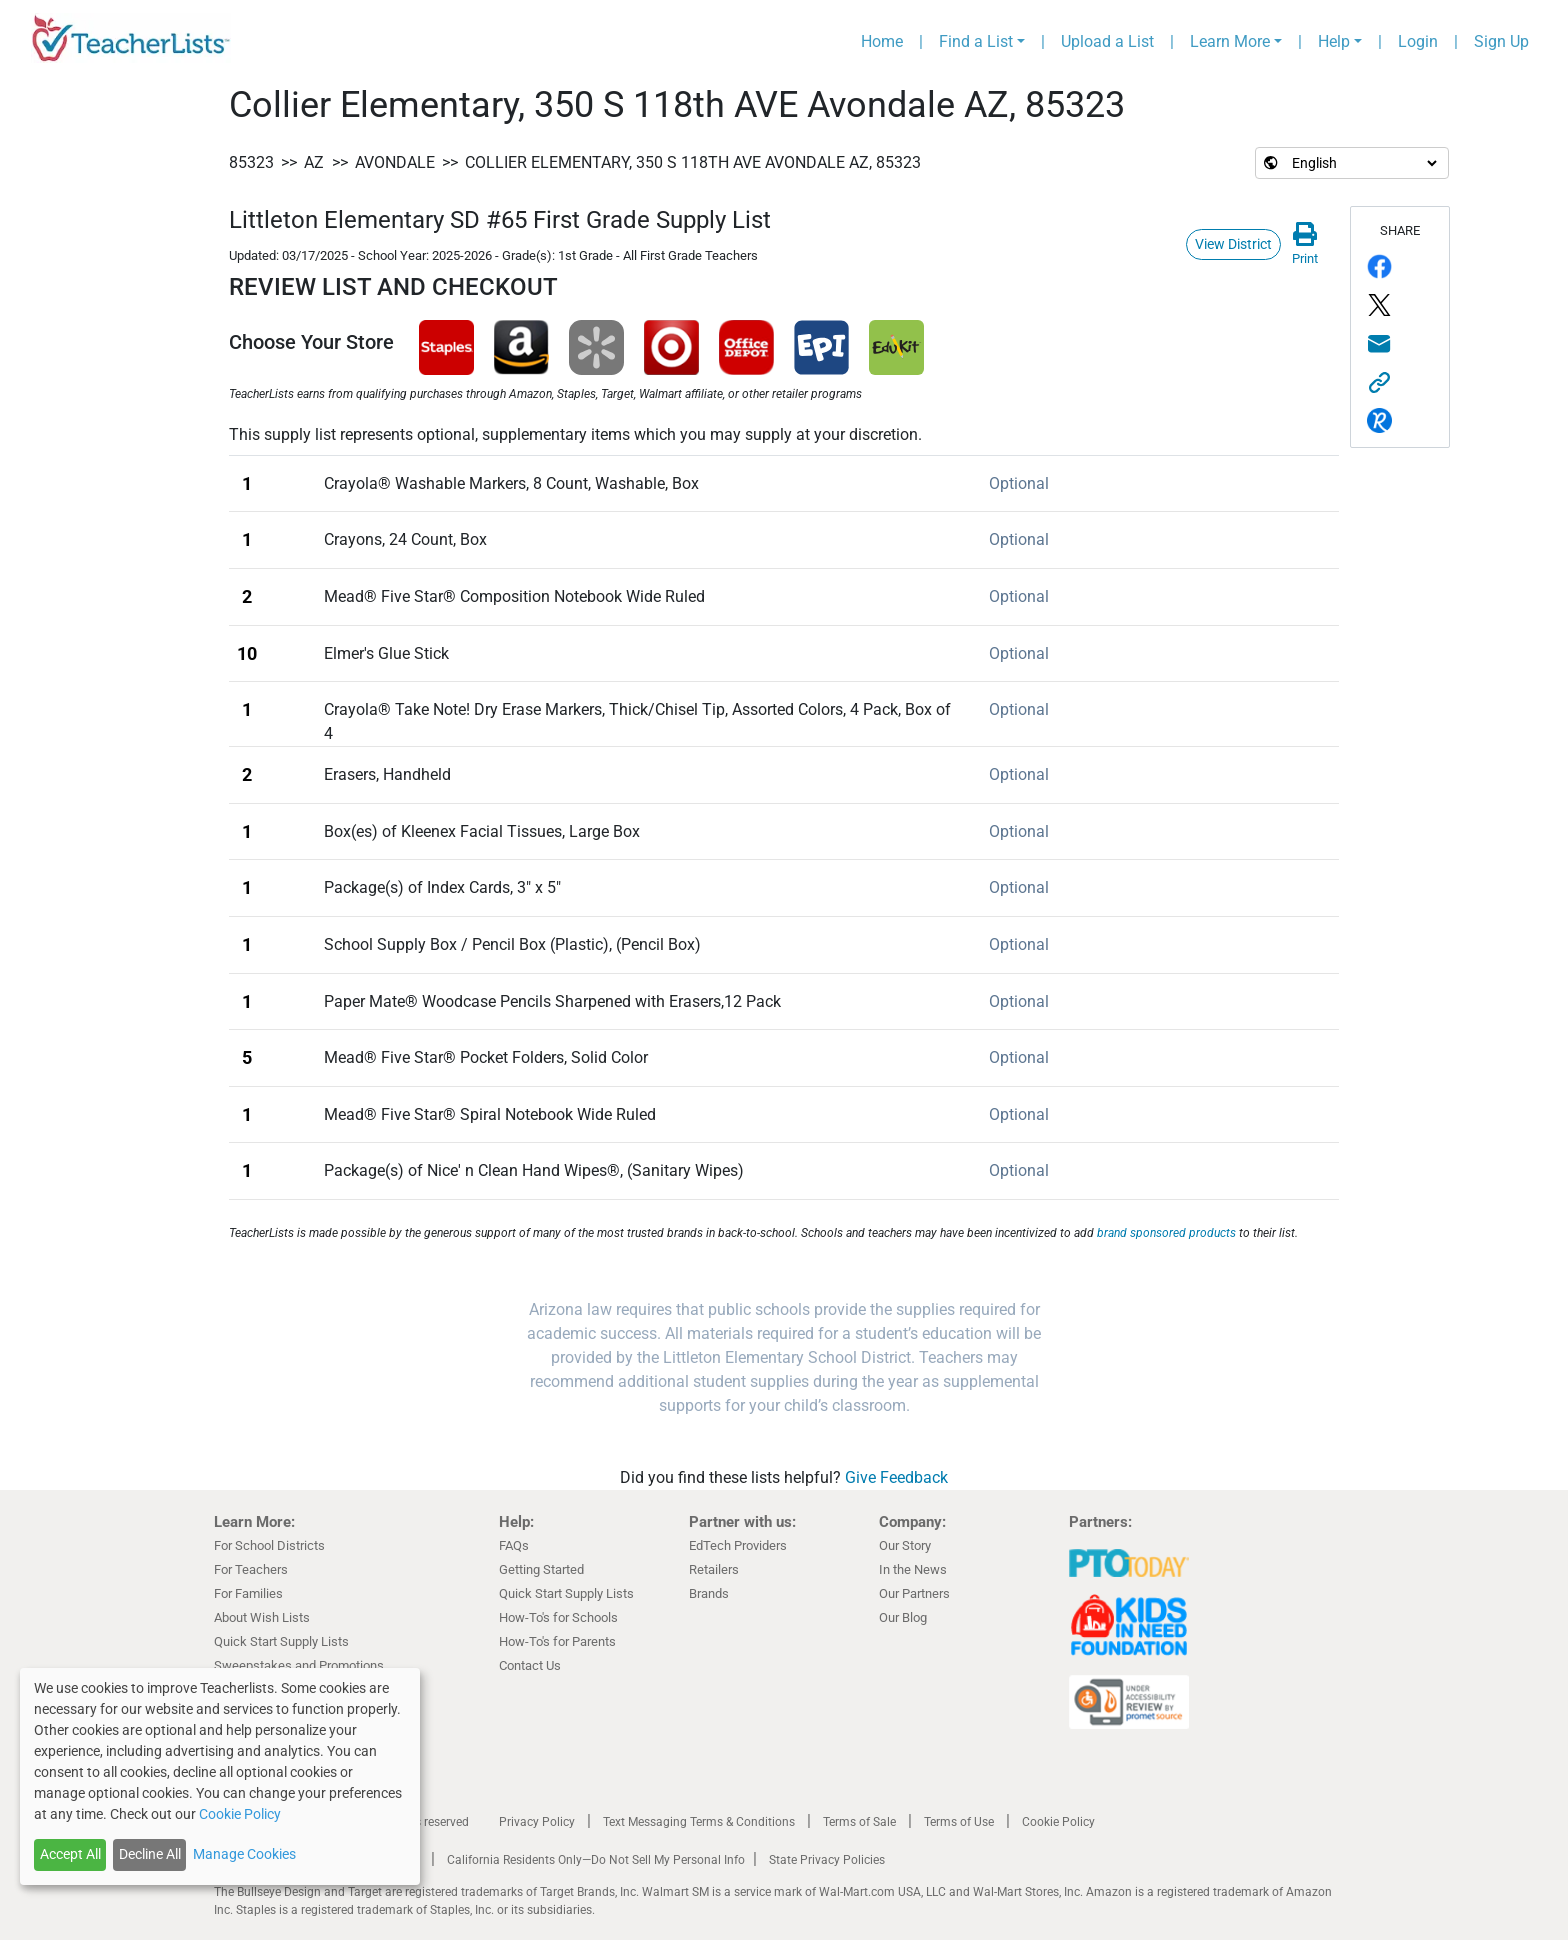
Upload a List (1107, 41)
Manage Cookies (244, 1854)
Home (882, 41)
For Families (248, 1593)
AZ (314, 162)
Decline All (150, 1854)
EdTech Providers (738, 1545)
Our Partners (914, 1593)
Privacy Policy (537, 1822)
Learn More (1230, 41)
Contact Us (530, 1665)
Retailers (714, 1569)
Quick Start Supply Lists (281, 1641)
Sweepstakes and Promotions (299, 1665)
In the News (913, 1569)
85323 (251, 162)
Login (1418, 41)
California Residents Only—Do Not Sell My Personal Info (596, 1860)
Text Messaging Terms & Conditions (699, 1822)
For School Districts (269, 1545)
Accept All (70, 1854)
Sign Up (1501, 41)
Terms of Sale (859, 1822)
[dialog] (220, 1776)
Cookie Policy (1058, 1822)
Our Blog (903, 1617)
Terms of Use (959, 1822)
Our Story (905, 1545)
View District (1233, 244)
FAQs (514, 1545)
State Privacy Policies (827, 1860)
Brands (709, 1593)
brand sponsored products (1166, 1233)
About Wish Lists (262, 1617)
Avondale (395, 162)
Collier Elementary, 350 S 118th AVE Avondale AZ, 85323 (693, 162)
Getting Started (541, 1569)
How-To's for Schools (558, 1617)
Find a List (976, 41)
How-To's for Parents (557, 1641)
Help (1334, 41)
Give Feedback (896, 1477)
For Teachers (251, 1569)
